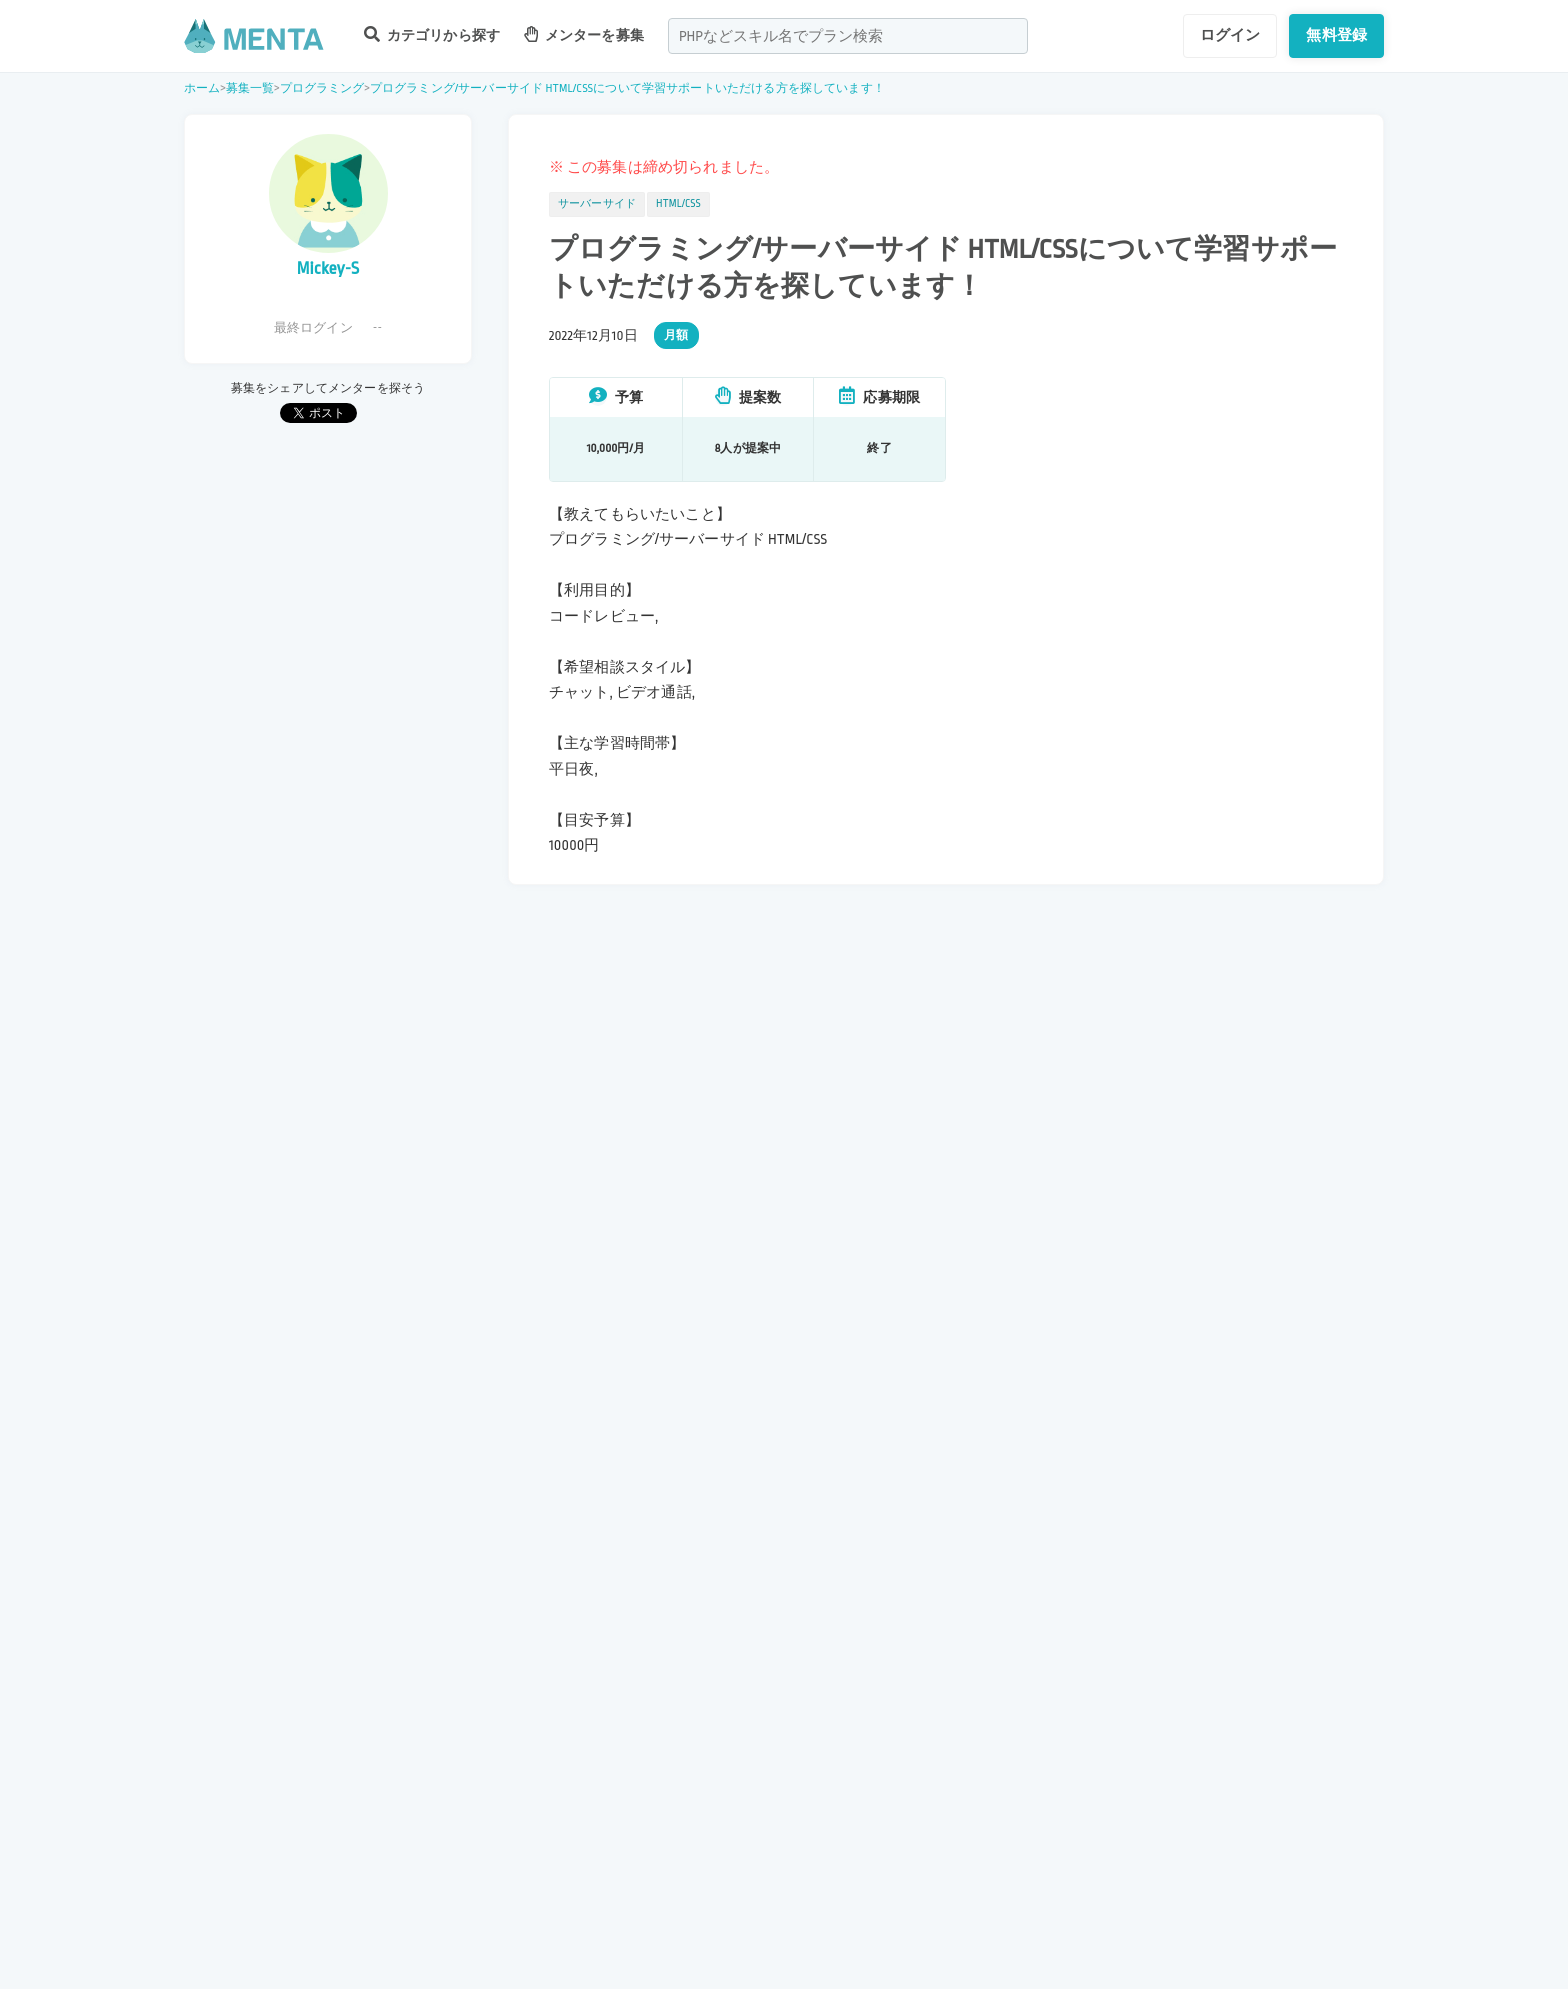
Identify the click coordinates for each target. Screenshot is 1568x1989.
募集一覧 (250, 88)
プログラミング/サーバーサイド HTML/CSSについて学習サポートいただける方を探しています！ (627, 88)
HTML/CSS (678, 204)
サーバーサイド (597, 204)
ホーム (202, 88)
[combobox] (848, 36)
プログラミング (322, 88)
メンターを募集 (584, 34)
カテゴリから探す (432, 34)
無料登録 (1336, 35)
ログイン (1230, 35)
